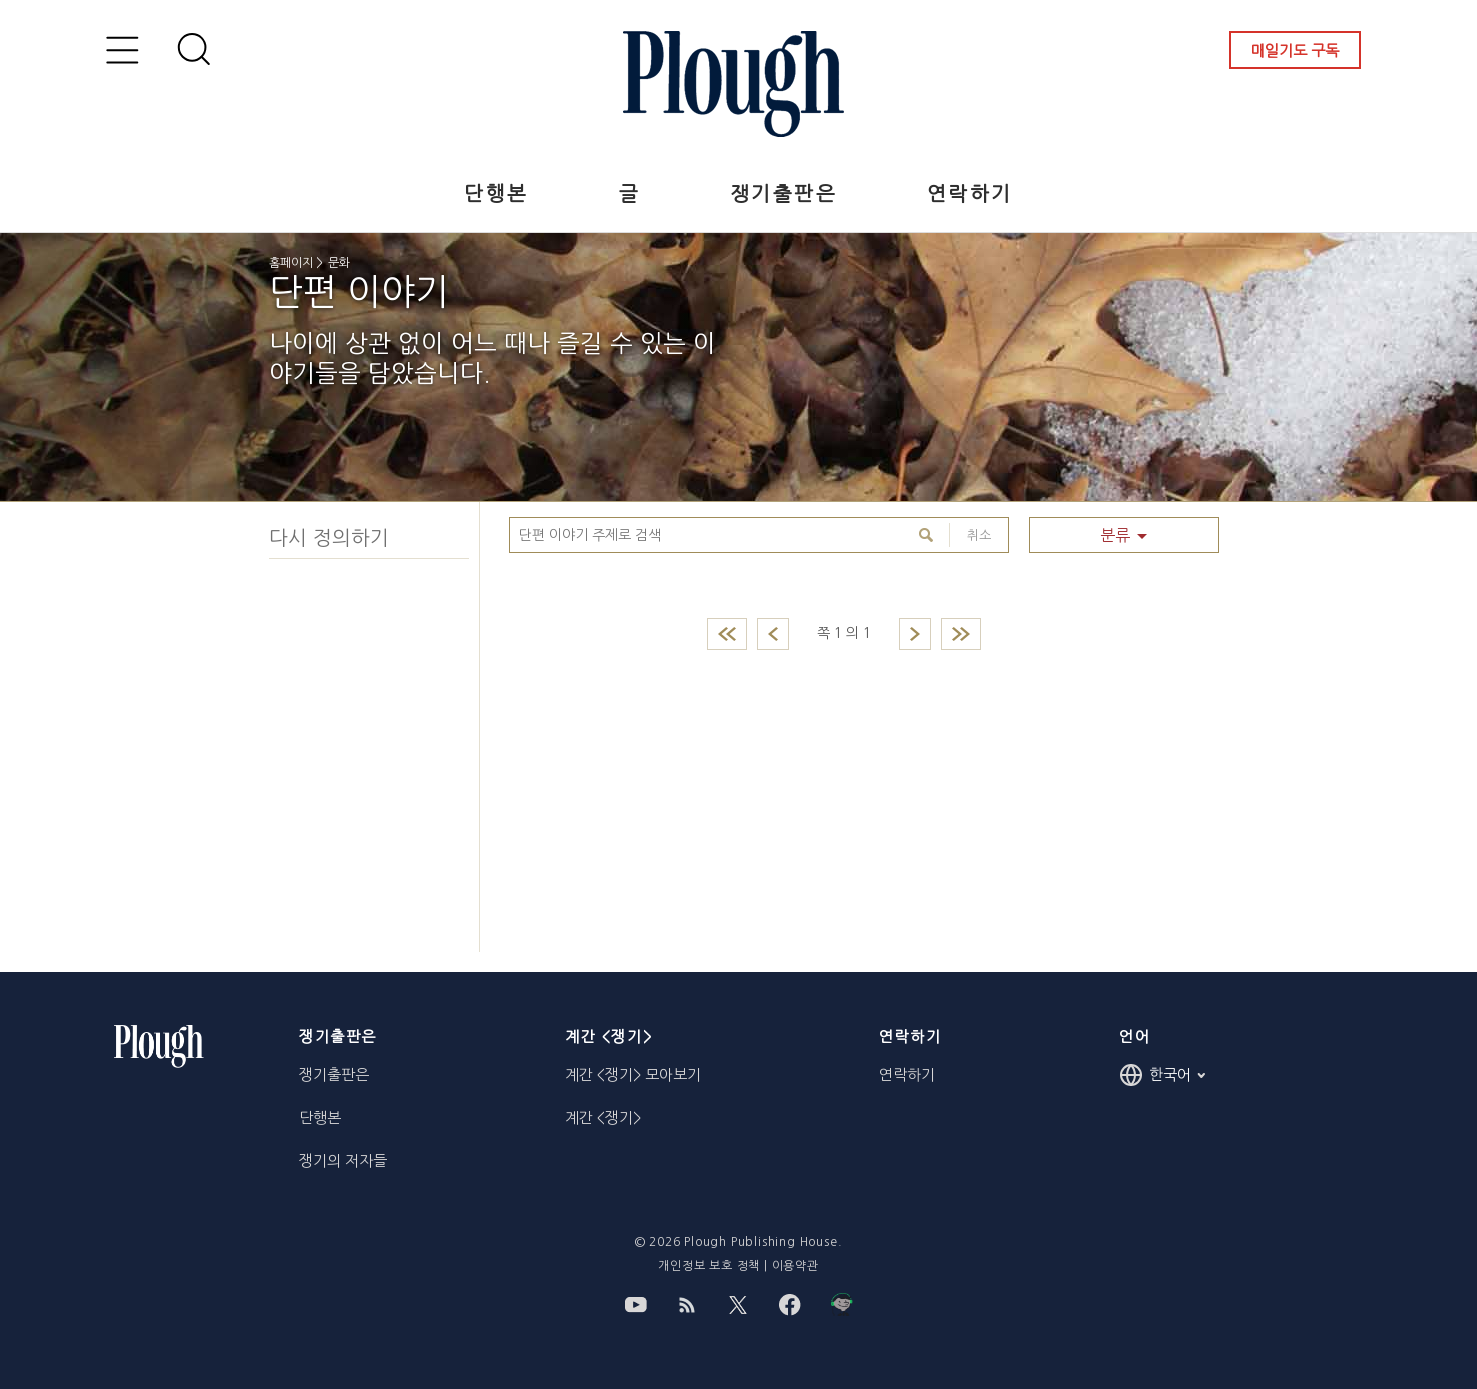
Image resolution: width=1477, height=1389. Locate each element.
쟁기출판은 (783, 194)
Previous (773, 634)
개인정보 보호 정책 (709, 1266)
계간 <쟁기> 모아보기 (633, 1074)
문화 (339, 263)
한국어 (1162, 1075)
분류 (1115, 535)
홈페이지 (291, 263)
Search (928, 535)
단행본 (496, 194)
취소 (970, 535)
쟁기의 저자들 (343, 1160)
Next (915, 634)
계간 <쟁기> (603, 1117)
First (727, 634)
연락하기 (970, 194)
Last (961, 634)
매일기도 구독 (1295, 50)
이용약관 (795, 1266)
